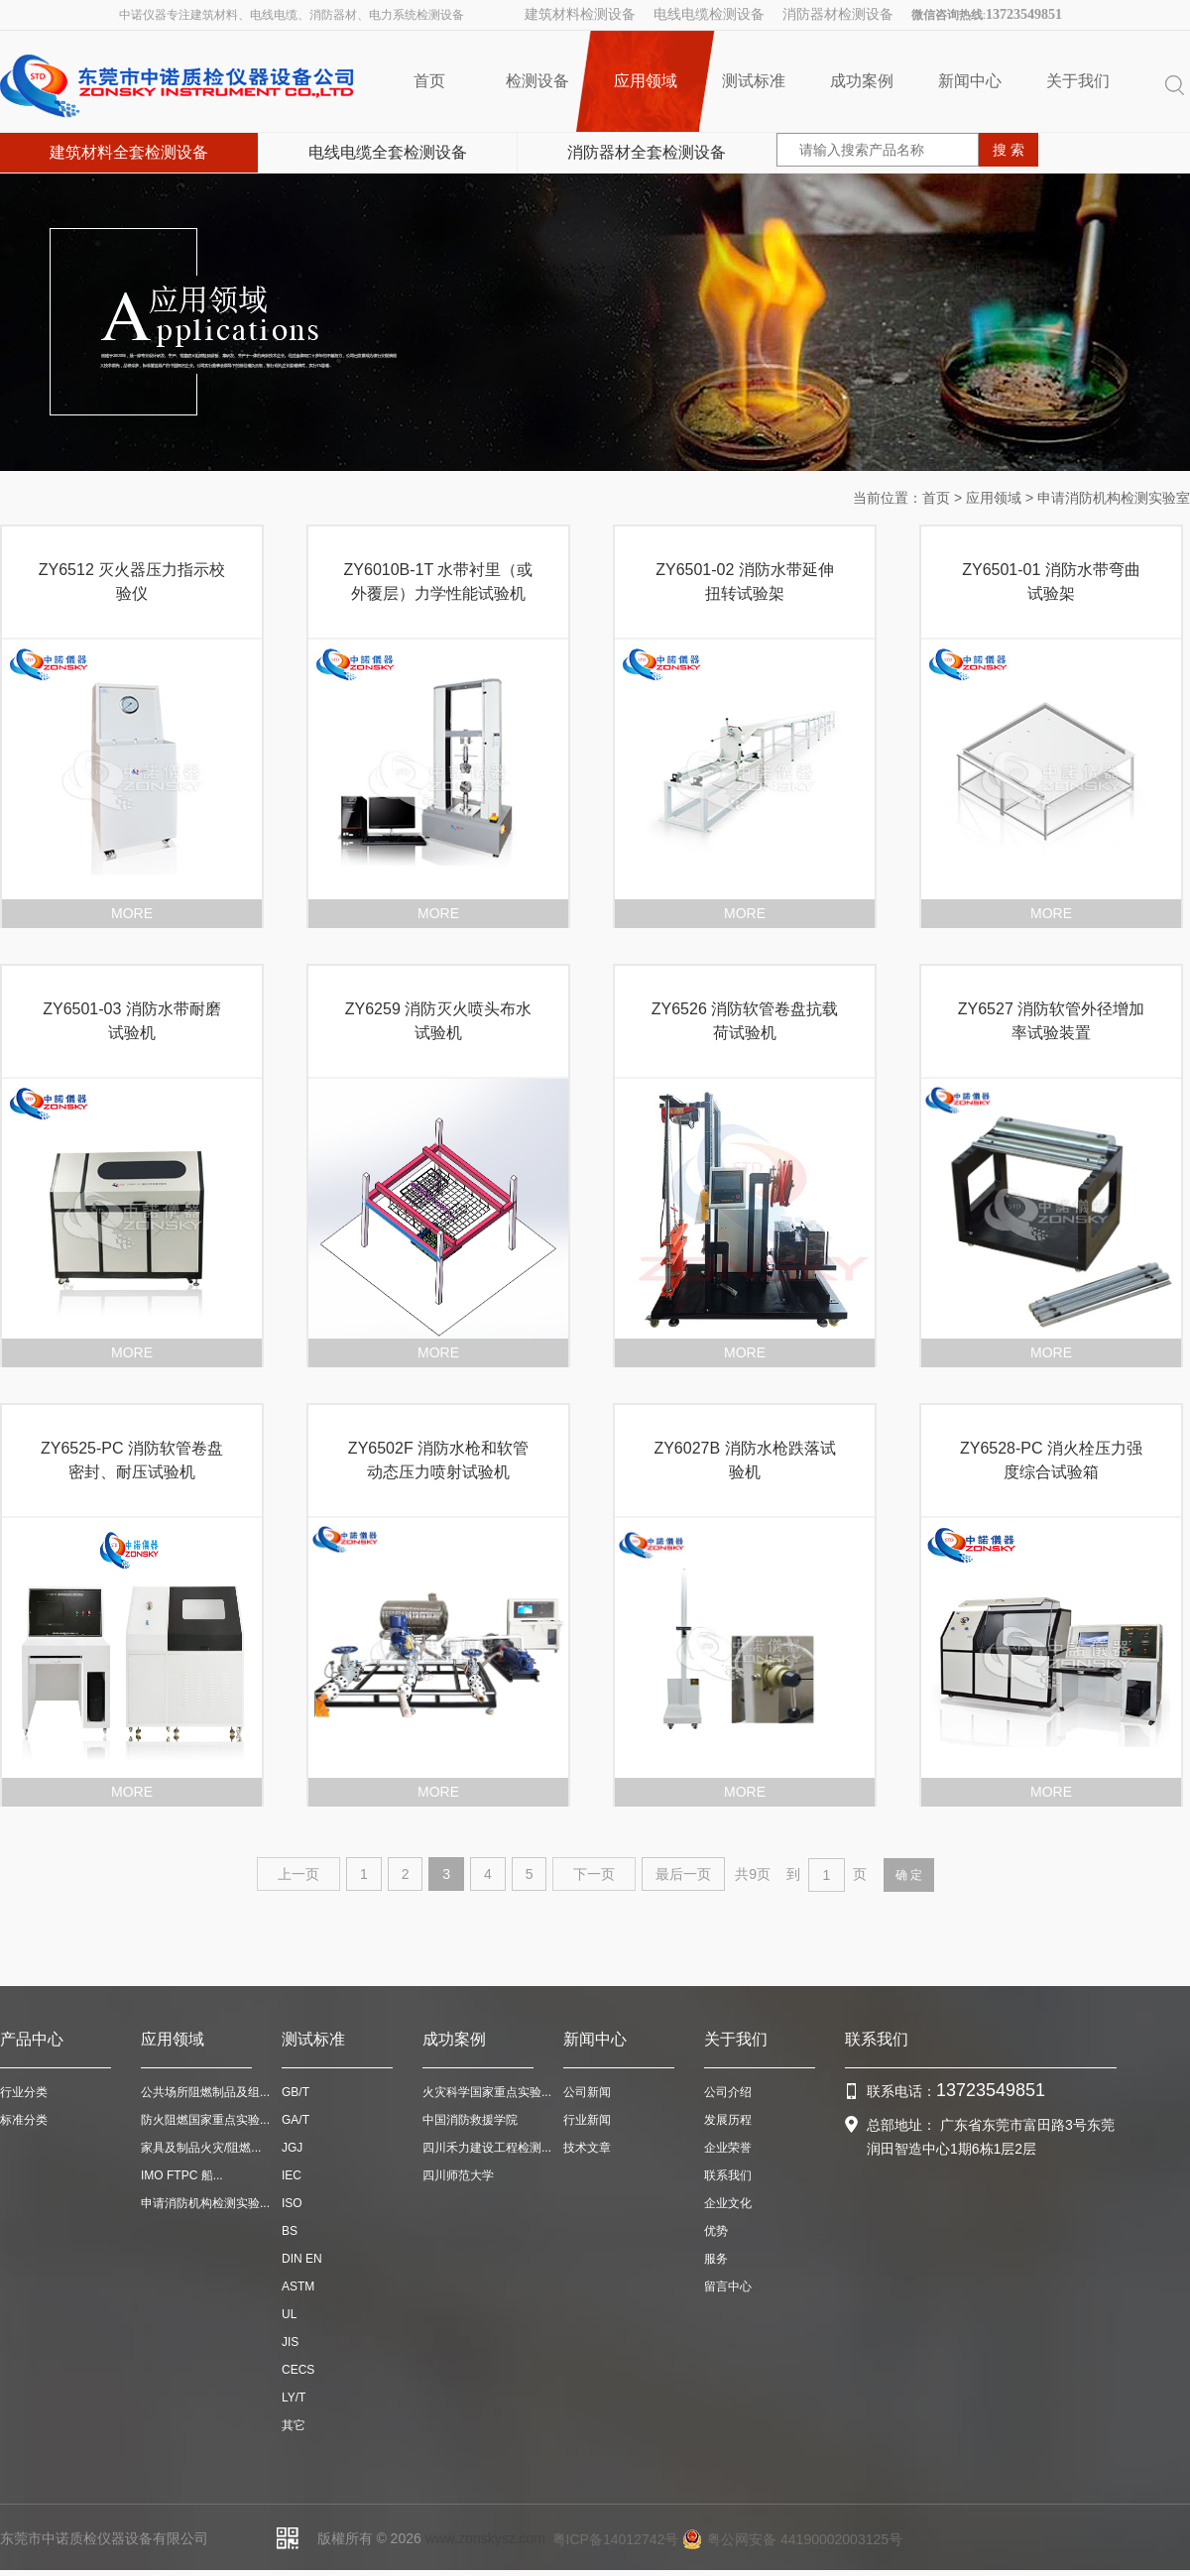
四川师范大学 (458, 2175)
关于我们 (1078, 80)
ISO (292, 2203)
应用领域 (645, 81)
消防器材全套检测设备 (646, 152)
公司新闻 (587, 2092)
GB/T (295, 2092)
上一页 (298, 1874)
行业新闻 (587, 2120)
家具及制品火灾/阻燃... (201, 2148)
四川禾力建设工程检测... (486, 2148)
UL (289, 2314)
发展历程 (728, 2120)
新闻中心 (970, 80)
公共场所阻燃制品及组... (205, 2092)
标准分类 (24, 2120)
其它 (293, 2425)
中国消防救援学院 (470, 2120)
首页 (429, 80)
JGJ (292, 2148)
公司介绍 (728, 2092)
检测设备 (537, 80)
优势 (716, 2231)
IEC (291, 2175)
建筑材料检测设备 (580, 14)
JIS (290, 2342)
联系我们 (728, 2175)
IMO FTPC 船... (182, 2175)
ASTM (298, 2286)
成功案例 (861, 80)
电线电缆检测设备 (709, 14)
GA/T (295, 2120)
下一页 (594, 1874)
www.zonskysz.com (485, 2538)
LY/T (293, 2397)
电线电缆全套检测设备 (387, 152)
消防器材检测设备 (837, 14)
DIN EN (302, 2259)
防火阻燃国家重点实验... (205, 2120)
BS (290, 2231)
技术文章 (587, 2148)
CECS (298, 2370)
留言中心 (728, 2286)
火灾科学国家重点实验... (486, 2092)
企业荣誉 (728, 2148)
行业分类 (24, 2092)
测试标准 (753, 80)
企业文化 (728, 2203)
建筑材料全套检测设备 (129, 152)
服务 (716, 2259)
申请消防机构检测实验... (205, 2203)
